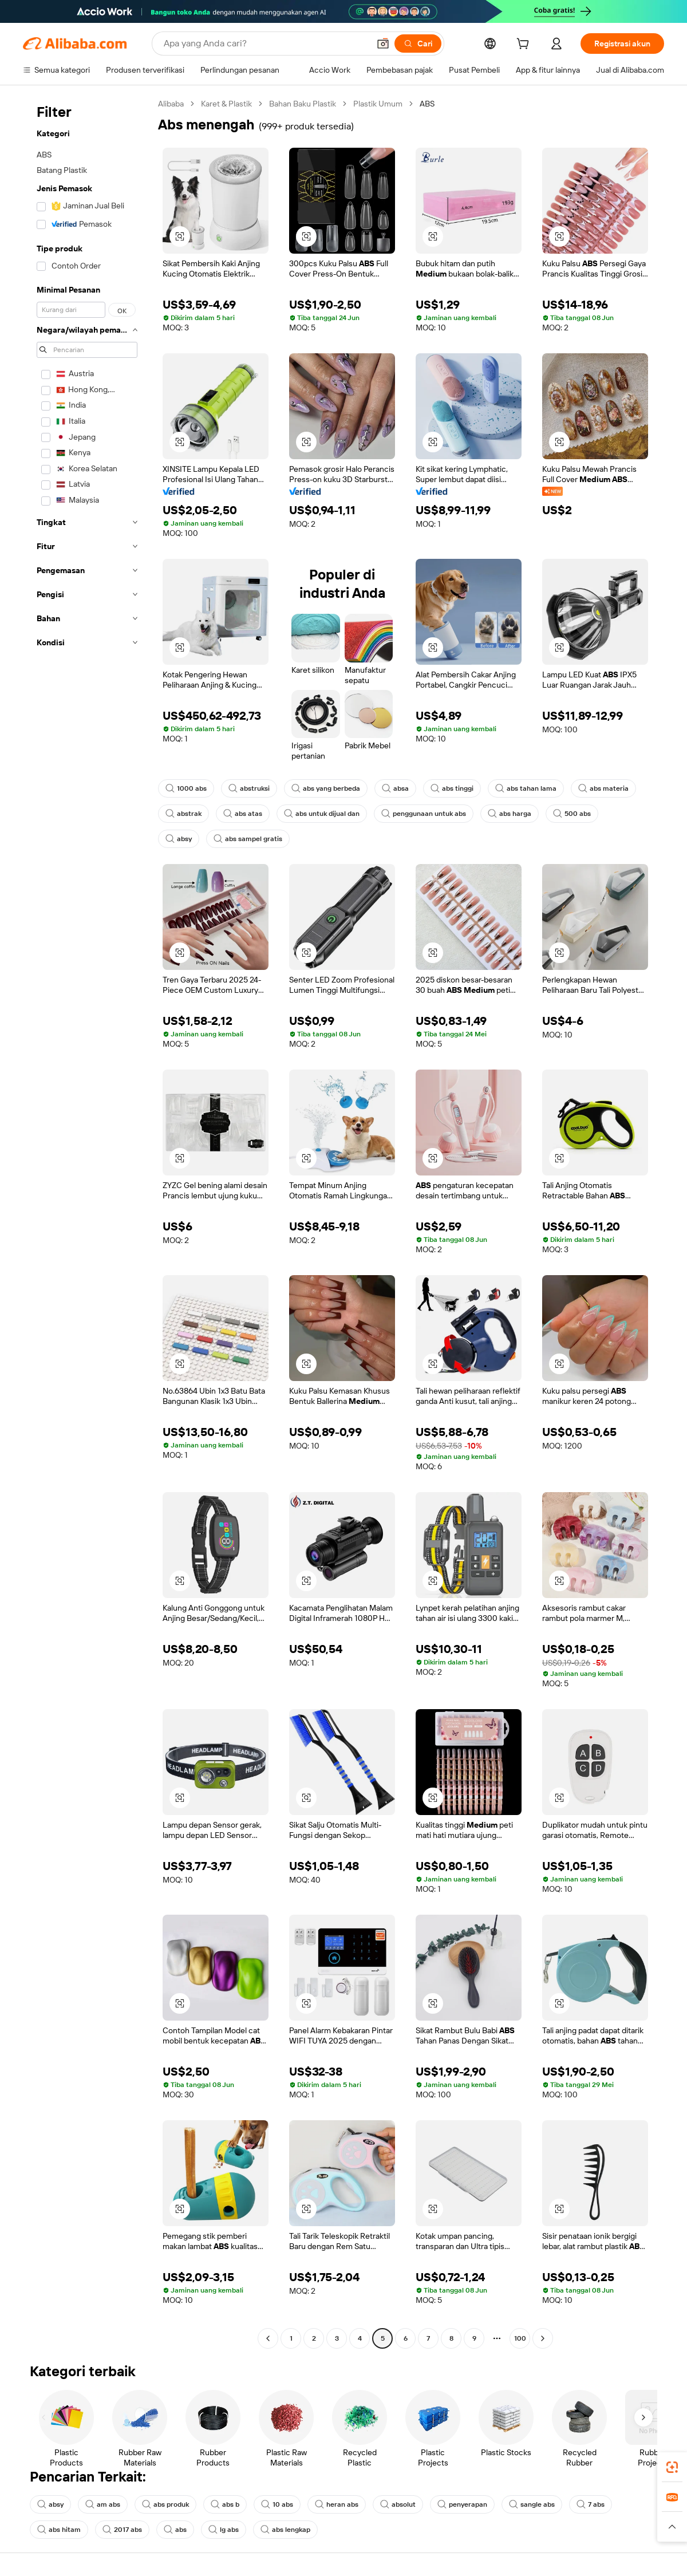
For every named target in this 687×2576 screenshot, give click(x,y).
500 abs (572, 813)
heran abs (336, 2504)
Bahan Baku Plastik (302, 103)
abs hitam (59, 2529)
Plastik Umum (377, 103)
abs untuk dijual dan (322, 813)
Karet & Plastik (226, 103)
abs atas (242, 813)
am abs (102, 2504)
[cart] (525, 45)
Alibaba (171, 103)
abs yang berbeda (325, 788)
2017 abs (122, 2529)
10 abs (277, 2504)
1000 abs (186, 788)
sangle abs (532, 2504)
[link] (672, 2467)
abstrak (183, 813)
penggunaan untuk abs (423, 813)
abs (175, 2529)
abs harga (509, 813)
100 (520, 2338)
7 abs (591, 2504)
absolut (398, 2504)
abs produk (165, 2504)
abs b (225, 2504)
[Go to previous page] (268, 2338)
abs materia (603, 788)
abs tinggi (452, 788)
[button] (383, 43)
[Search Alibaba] (265, 43)
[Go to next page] (542, 2338)
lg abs (223, 2529)
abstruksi (249, 788)
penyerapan (462, 2504)
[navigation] (87, 1222)
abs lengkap (285, 2529)
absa (395, 788)
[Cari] (417, 43)
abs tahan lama (525, 788)
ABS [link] (427, 103)
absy (178, 838)
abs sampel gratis (248, 838)
